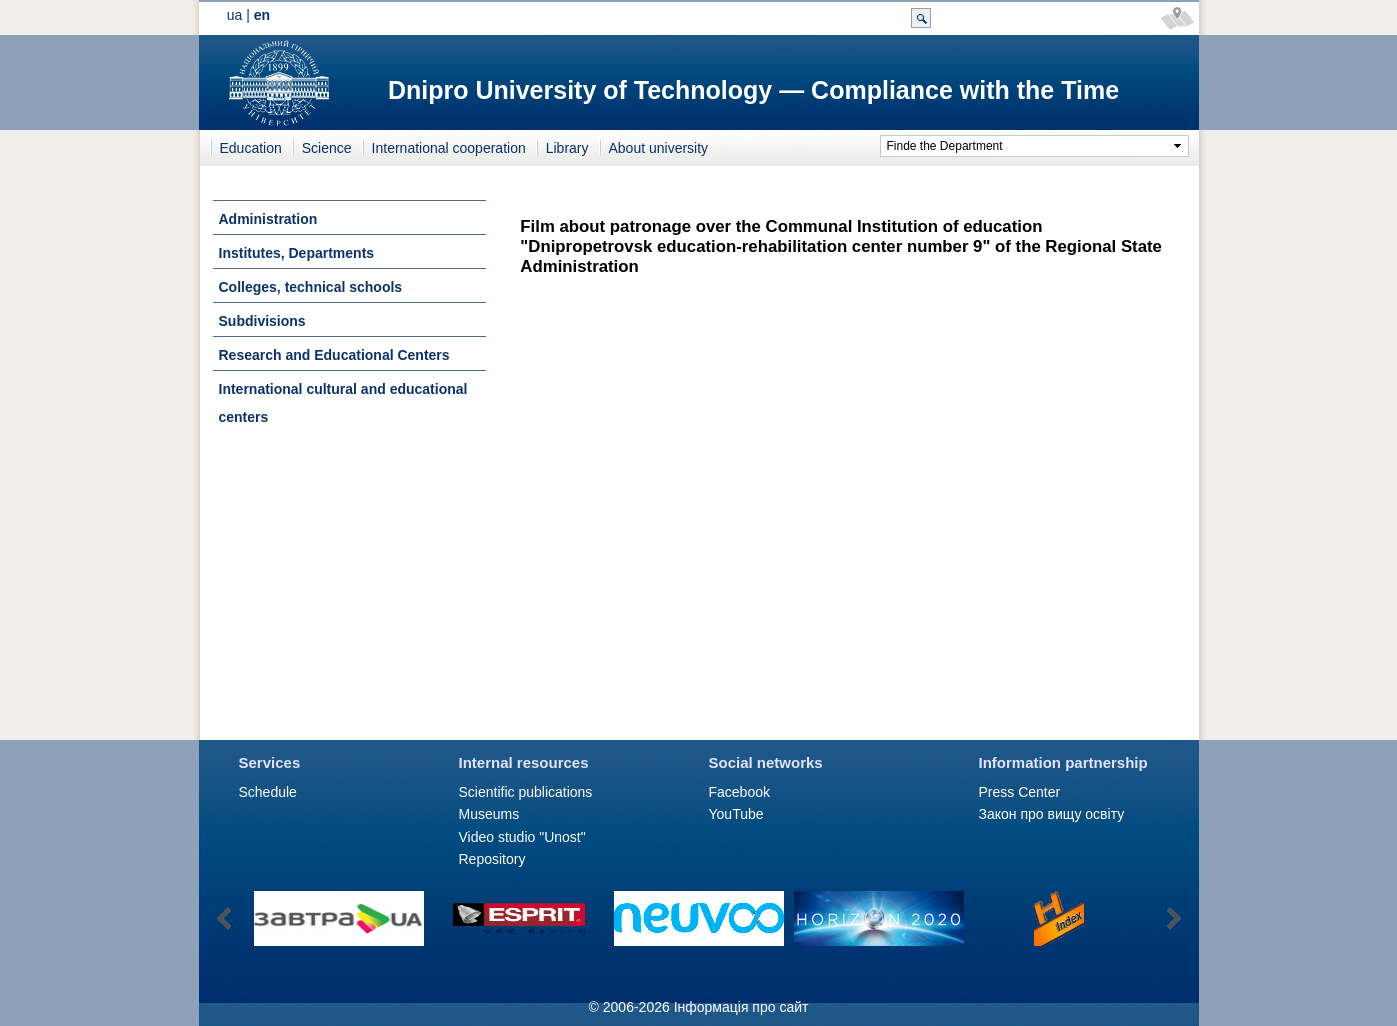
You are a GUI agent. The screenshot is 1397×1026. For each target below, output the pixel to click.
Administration (268, 219)
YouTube (736, 814)
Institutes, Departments (297, 253)
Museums (489, 814)
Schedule (268, 792)
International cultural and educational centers (343, 403)
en (262, 15)
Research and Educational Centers (334, 355)
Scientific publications (526, 792)
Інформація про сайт (741, 1007)
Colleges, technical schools (311, 287)
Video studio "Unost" (522, 837)
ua (235, 15)
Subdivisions (262, 321)
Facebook (739, 792)
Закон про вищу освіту (1052, 814)
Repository (492, 859)
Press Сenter (1020, 792)
